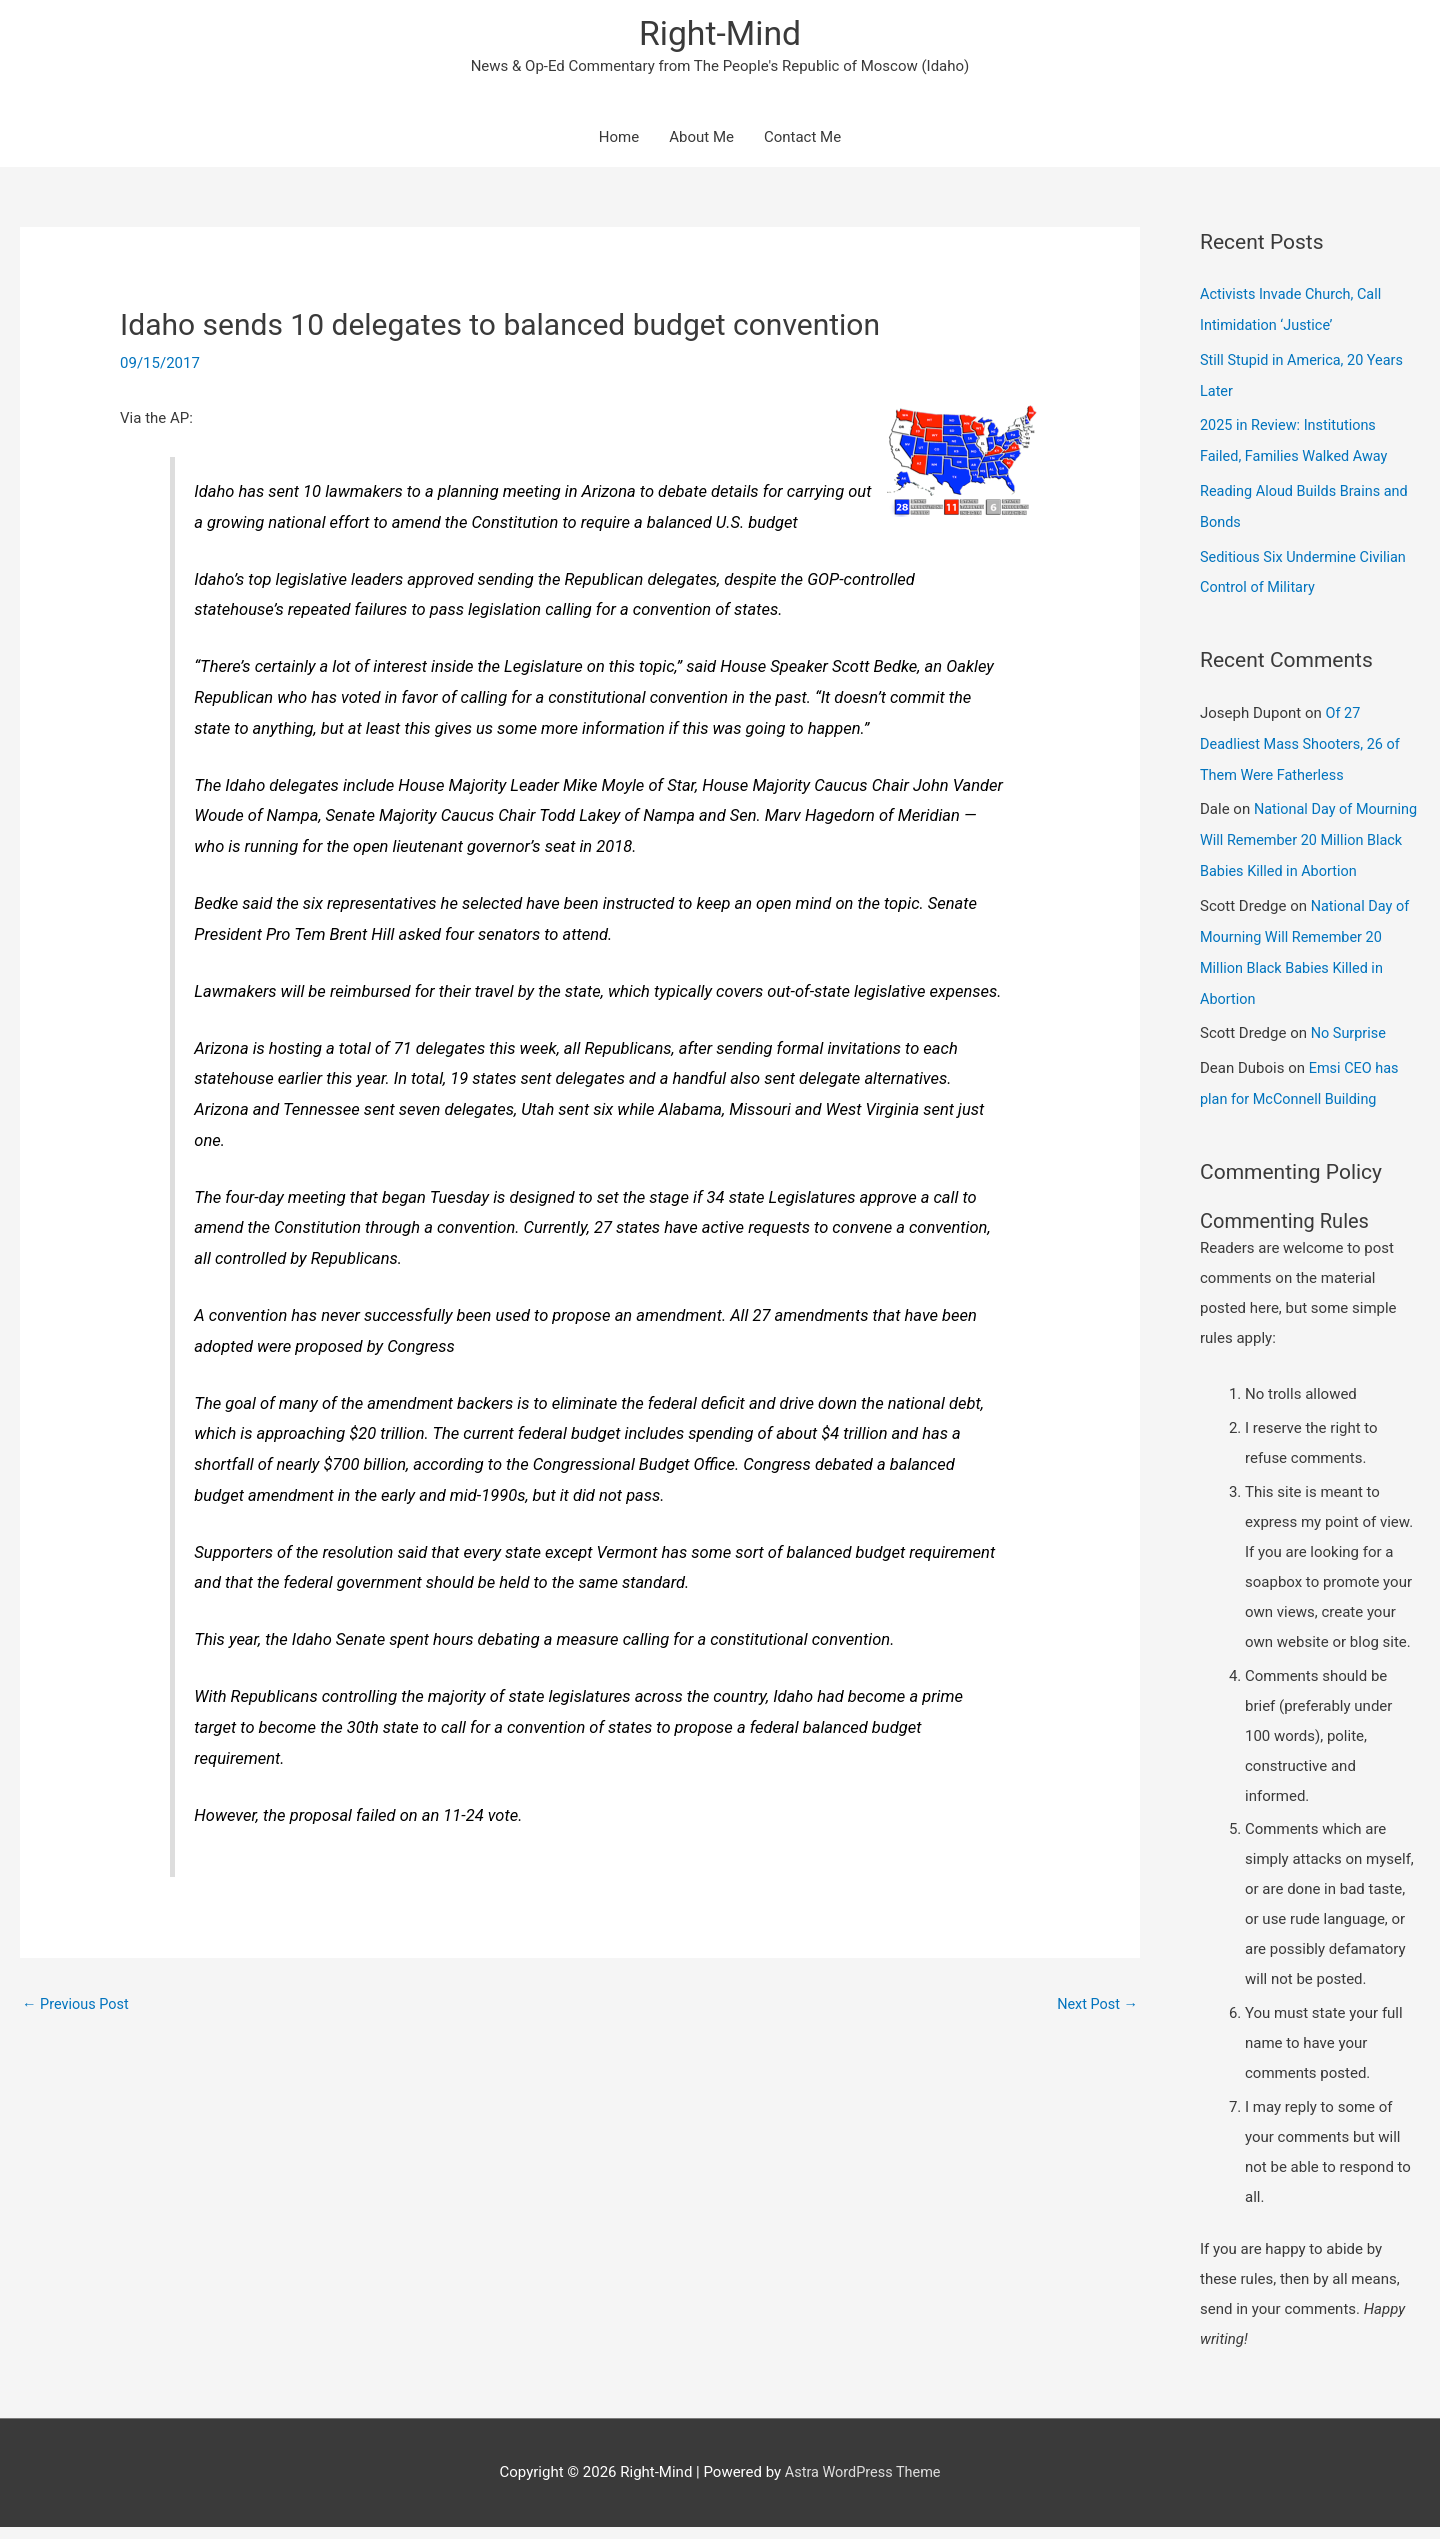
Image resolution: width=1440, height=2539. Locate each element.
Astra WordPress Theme (863, 2484)
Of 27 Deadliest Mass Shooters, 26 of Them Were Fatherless (1303, 737)
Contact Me (802, 140)
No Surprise (1350, 1048)
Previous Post (77, 2007)
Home (619, 140)
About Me (701, 140)
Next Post (1096, 2007)
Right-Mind (720, 35)
